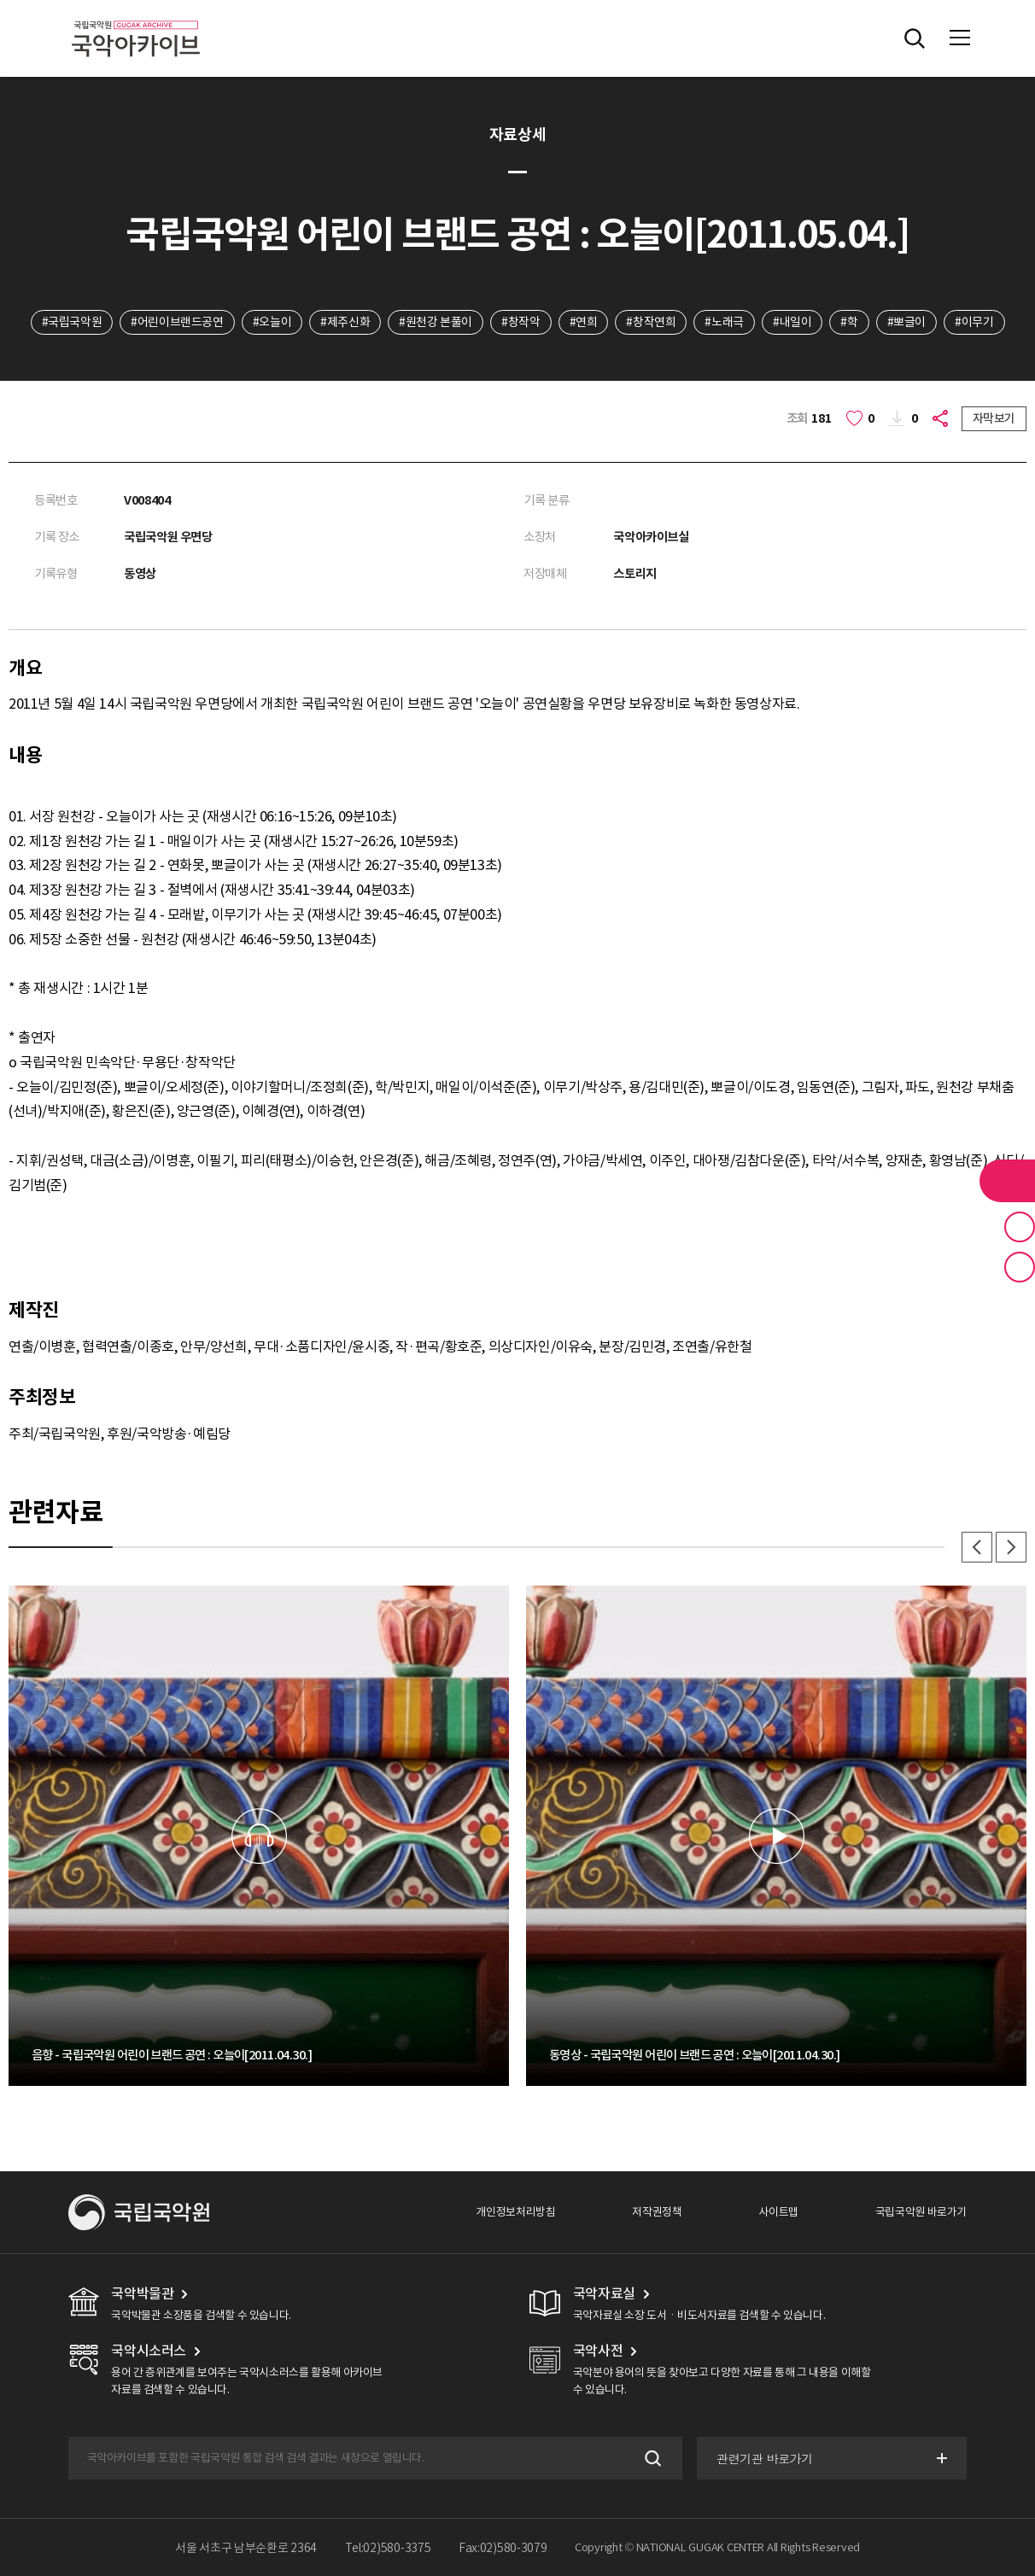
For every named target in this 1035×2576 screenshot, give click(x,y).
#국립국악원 (72, 322)
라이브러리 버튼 (1007, 1180)
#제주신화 (345, 322)
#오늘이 (272, 322)
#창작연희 (650, 322)
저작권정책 (656, 2212)
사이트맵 (778, 2212)
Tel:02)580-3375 (388, 2548)
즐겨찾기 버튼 (1019, 1227)
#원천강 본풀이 (435, 322)
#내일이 (792, 322)
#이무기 (974, 322)
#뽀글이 (906, 322)
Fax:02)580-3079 (503, 2548)
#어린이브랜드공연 (177, 322)
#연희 (584, 322)
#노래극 (724, 322)
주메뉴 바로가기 (0, 0)
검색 (651, 2458)
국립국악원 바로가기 (921, 2212)
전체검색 (915, 38)
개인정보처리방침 (515, 2212)
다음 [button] (1011, 1547)
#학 (848, 322)
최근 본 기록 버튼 (1019, 1267)
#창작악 (520, 322)
